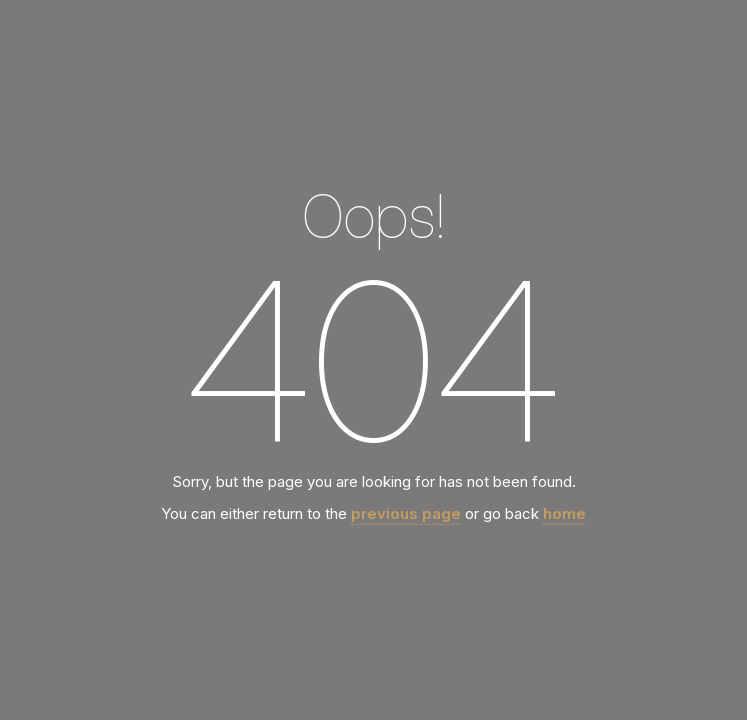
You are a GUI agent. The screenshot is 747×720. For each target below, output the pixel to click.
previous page (406, 513)
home (564, 513)
